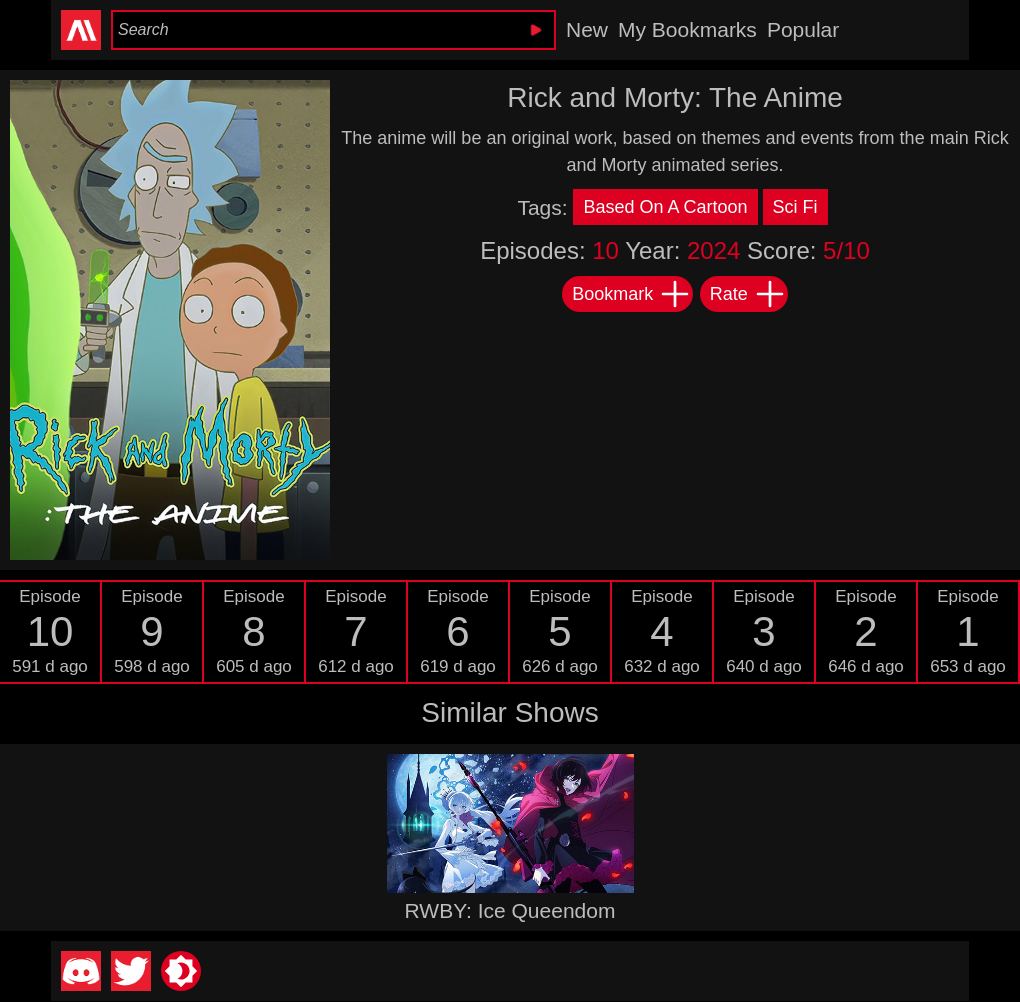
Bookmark (631, 294)
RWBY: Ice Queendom (510, 910)
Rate (748, 294)
